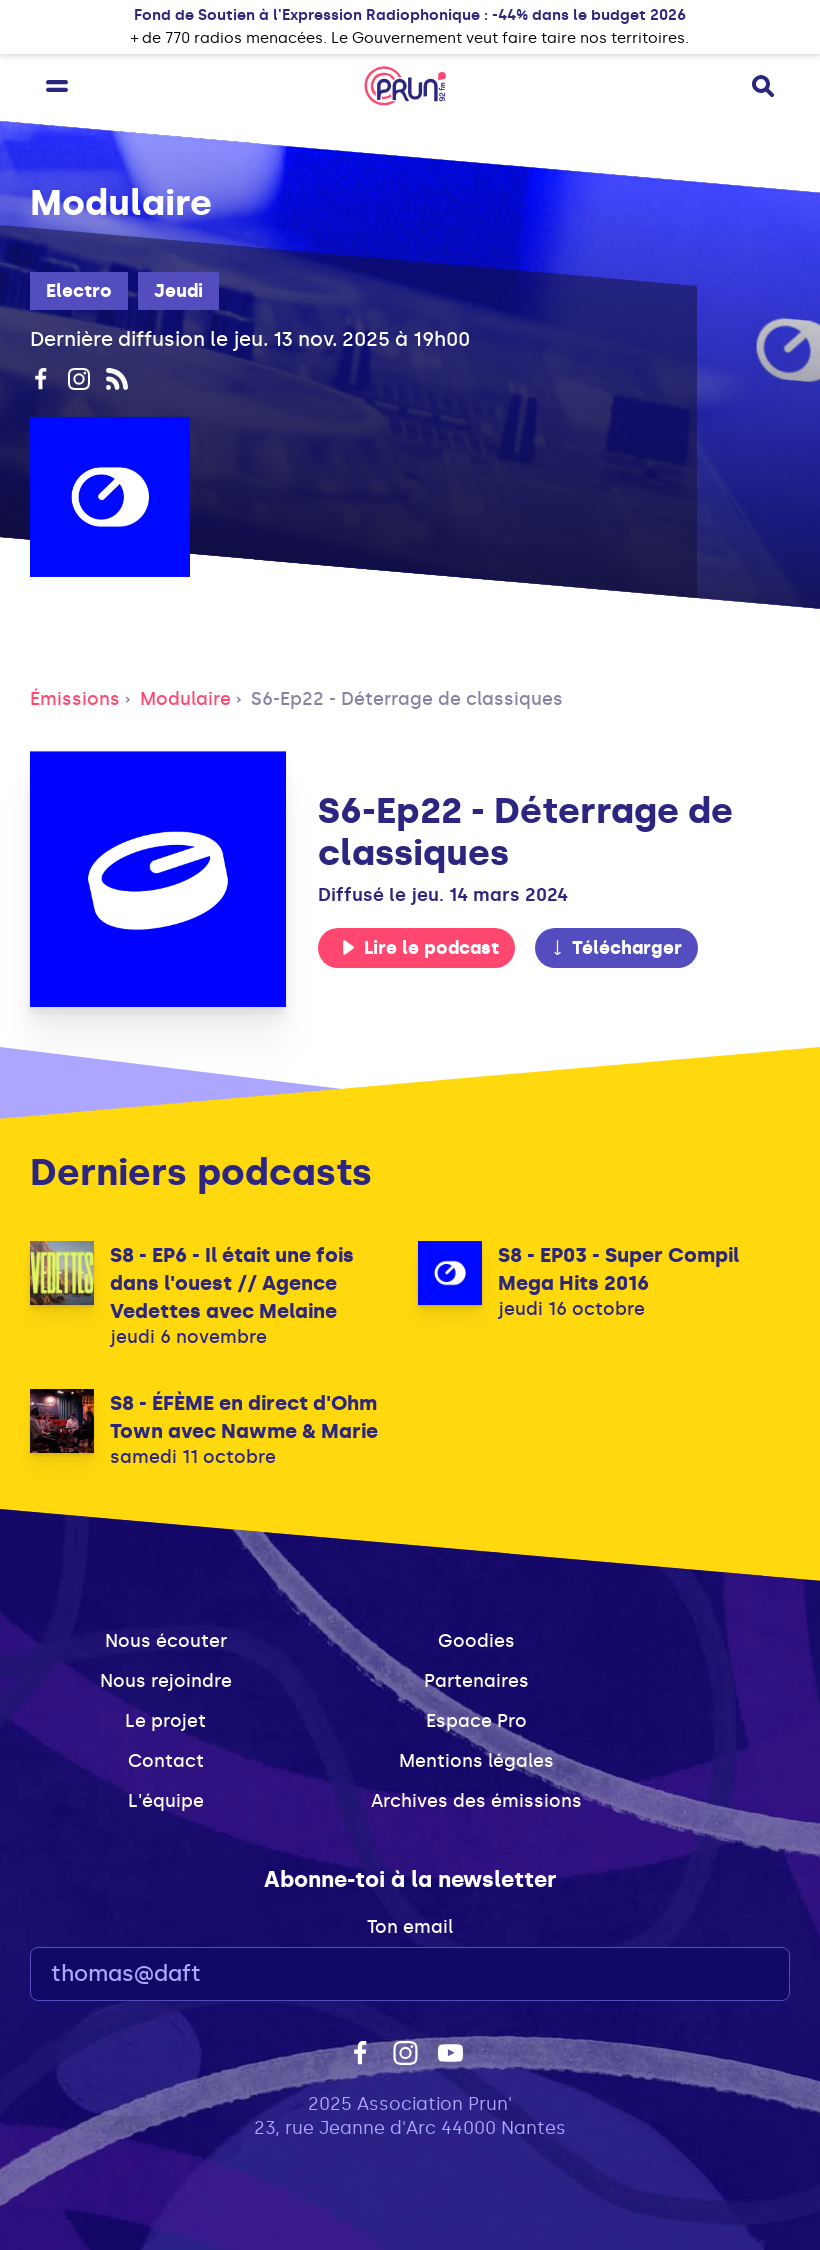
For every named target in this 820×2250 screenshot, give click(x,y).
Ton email (410, 1927)
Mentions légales (476, 1761)
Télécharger (616, 948)
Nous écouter (166, 1641)
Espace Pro (476, 1721)
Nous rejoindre (166, 1681)
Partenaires (476, 1681)
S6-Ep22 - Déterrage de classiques (407, 699)
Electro (79, 291)
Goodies (476, 1641)
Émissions (75, 699)
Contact (166, 1761)
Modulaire (185, 699)
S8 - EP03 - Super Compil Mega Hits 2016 (618, 1269)
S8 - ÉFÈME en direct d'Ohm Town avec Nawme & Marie (244, 1417)
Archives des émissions (476, 1801)
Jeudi (178, 291)
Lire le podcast (420, 948)
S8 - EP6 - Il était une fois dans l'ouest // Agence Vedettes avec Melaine (232, 1283)
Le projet (165, 1721)
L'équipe (166, 1801)
